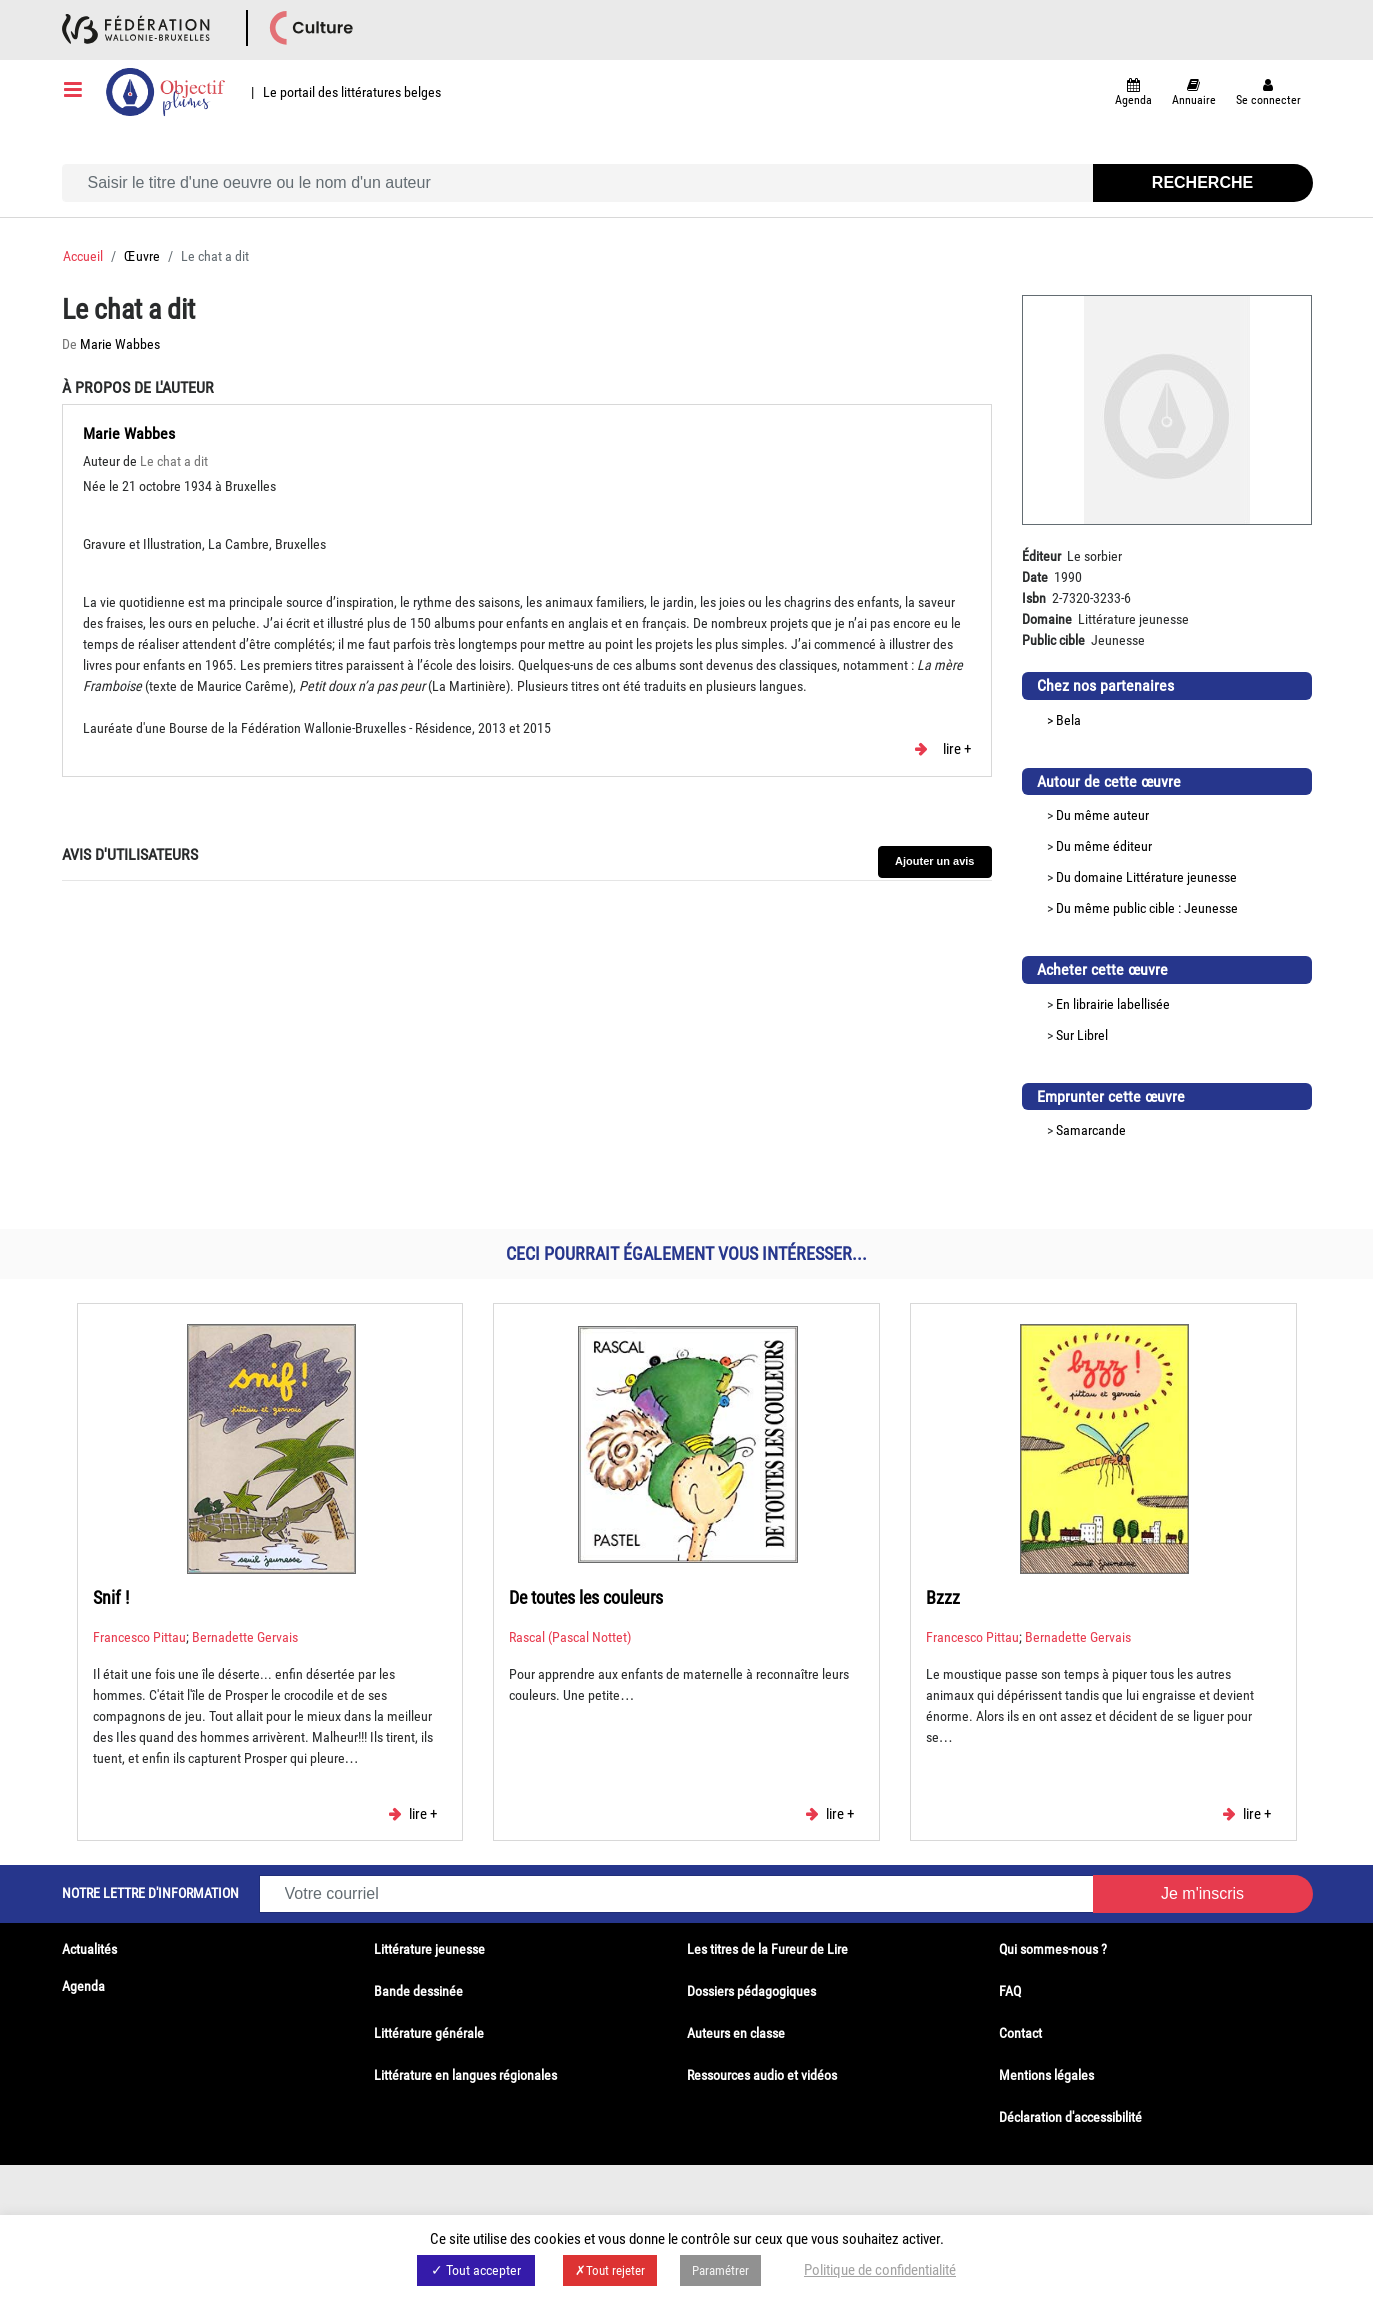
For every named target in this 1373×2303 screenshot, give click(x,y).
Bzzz (943, 1597)
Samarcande (1091, 1130)
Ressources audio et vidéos (762, 2075)
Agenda (83, 1986)
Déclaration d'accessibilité (1070, 2117)
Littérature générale (429, 2033)
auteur (1131, 815)
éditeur (1132, 846)
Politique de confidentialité (880, 2270)
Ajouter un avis (934, 861)
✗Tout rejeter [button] (610, 2270)
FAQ (1010, 1991)
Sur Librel (1082, 1035)
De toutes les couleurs (586, 1597)
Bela (1068, 720)
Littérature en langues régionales (465, 2075)
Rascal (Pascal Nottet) (570, 1637)
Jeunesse (1211, 908)
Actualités (89, 1949)
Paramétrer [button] (720, 2270)
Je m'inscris (1202, 1893)
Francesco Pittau (139, 1637)
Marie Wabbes (120, 344)
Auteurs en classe (736, 2033)
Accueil (83, 256)
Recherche (1202, 182)
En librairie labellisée (1113, 1004)
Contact (1020, 2033)
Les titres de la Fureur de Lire (767, 1949)
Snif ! (111, 1597)
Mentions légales (1046, 2075)
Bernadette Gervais (245, 1637)
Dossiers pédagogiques (751, 1991)
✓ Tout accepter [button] (476, 2270)
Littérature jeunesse (1181, 877)
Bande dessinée (418, 1991)
